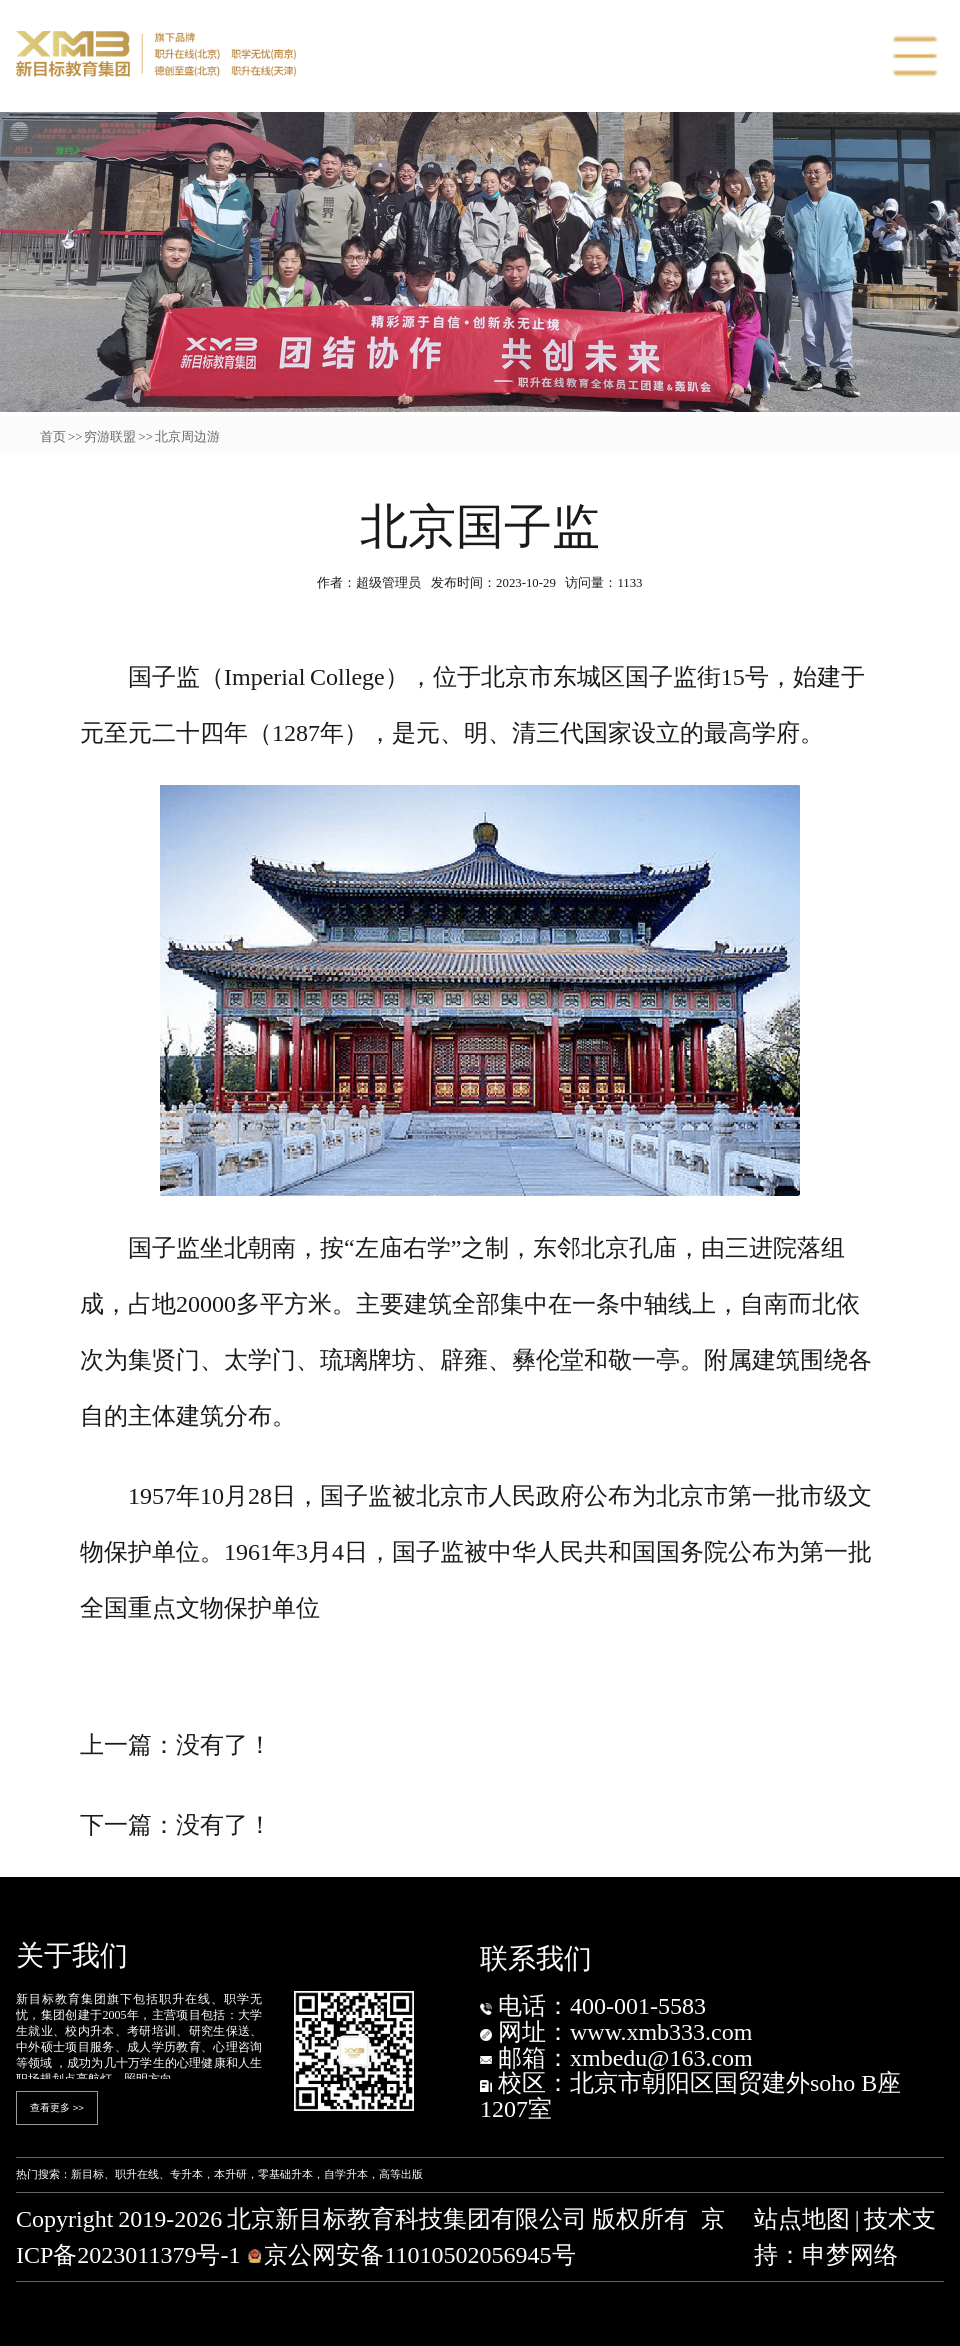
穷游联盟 (110, 437)
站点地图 (802, 2219)
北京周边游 (187, 437)
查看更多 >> (57, 2107)
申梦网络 (850, 2255)
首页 (53, 437)
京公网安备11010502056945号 (411, 2255)
